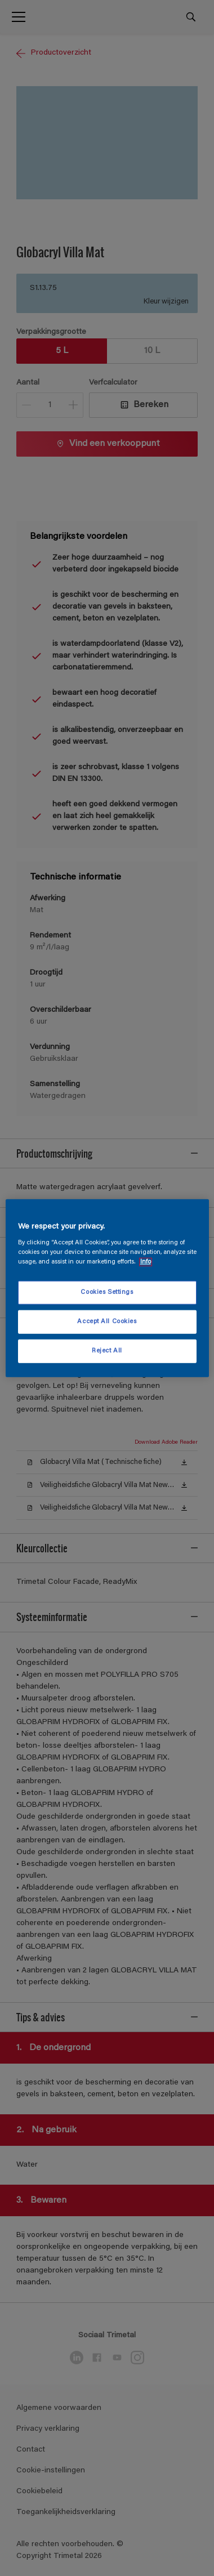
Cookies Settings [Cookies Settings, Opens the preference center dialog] (107, 1292)
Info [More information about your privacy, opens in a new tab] (145, 1262)
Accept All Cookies (106, 1322)
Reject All (107, 1351)
